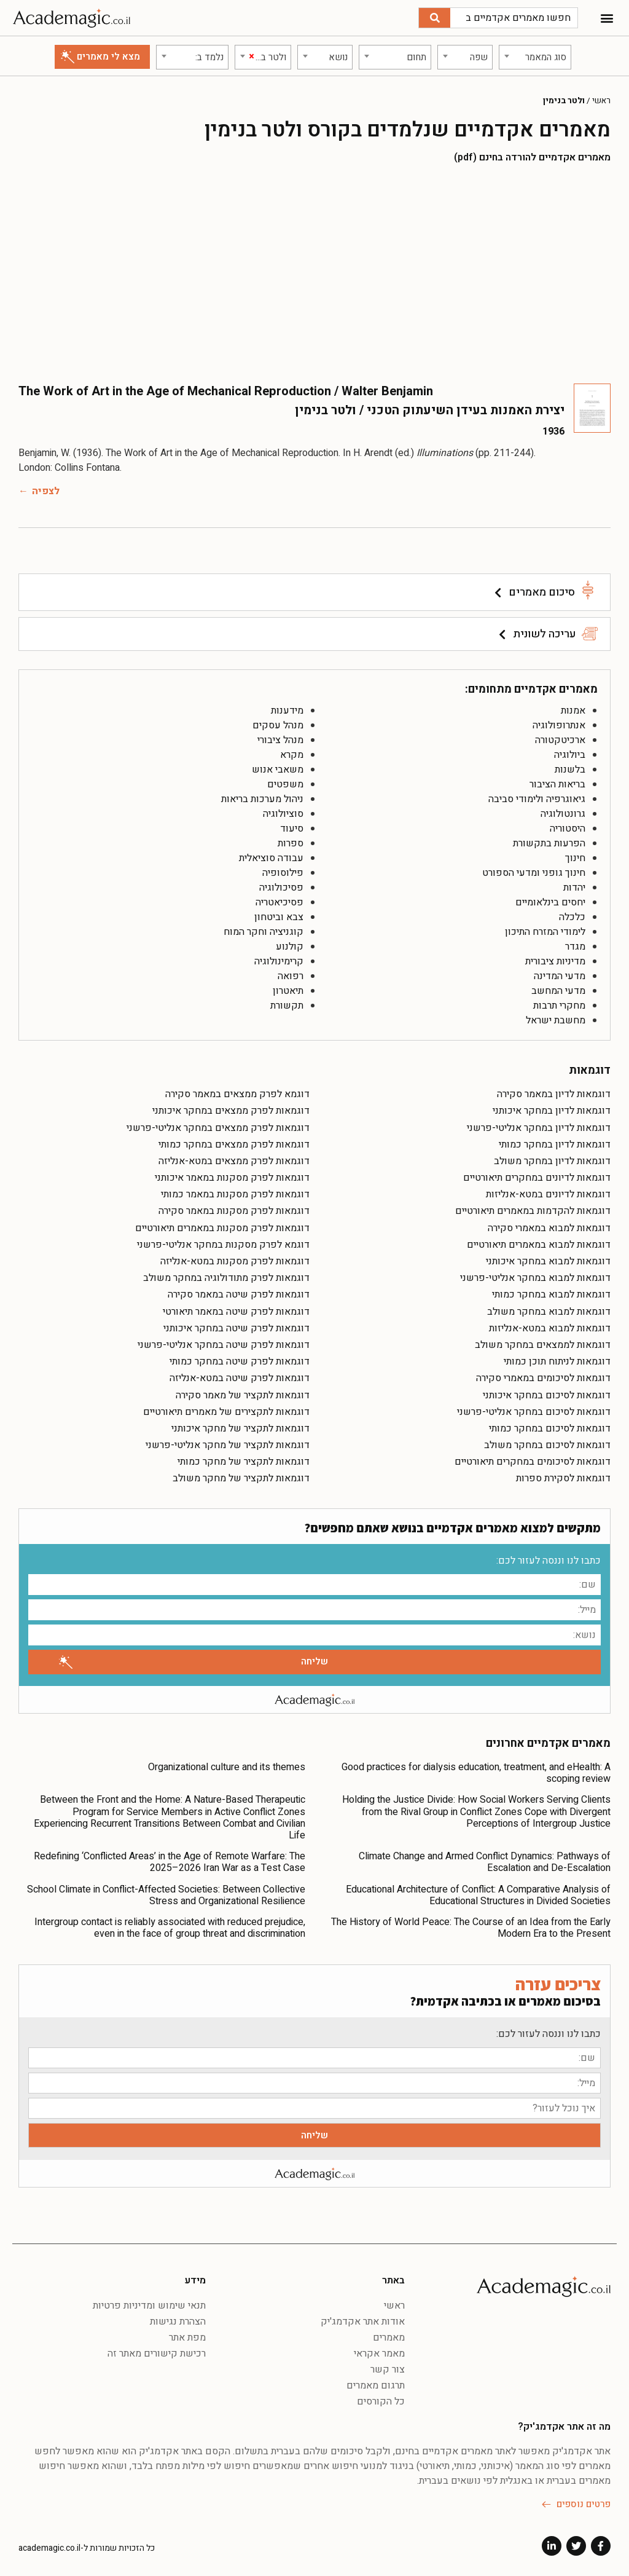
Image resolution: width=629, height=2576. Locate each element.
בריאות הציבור (557, 781)
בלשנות (570, 767)
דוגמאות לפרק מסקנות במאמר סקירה (234, 1208)
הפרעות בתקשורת (549, 840)
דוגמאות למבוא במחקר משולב (549, 1309)
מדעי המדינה (559, 973)
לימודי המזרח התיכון (545, 929)
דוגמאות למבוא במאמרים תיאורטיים (539, 1242)
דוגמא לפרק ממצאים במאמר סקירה (237, 1091)
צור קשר (387, 2367)
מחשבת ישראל (555, 1017)
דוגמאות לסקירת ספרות (563, 1475)
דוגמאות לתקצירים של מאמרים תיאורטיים (226, 1409)
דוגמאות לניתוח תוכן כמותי (557, 1359)
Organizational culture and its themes (226, 1764)
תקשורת (286, 1003)
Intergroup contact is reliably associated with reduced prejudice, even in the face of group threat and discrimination (169, 1925)
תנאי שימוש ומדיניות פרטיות (149, 2303)
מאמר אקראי (379, 2351)
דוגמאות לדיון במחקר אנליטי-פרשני (539, 1125)
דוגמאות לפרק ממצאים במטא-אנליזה (234, 1158)
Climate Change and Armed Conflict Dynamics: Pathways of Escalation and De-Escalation (485, 1859)
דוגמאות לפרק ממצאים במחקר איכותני (231, 1108)
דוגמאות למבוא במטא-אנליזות (550, 1325)
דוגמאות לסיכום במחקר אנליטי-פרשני (534, 1409)
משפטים (285, 781)
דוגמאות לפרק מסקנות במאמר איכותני (232, 1175)
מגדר (575, 944)
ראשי (601, 98)
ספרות (290, 840)
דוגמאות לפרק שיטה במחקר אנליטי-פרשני (224, 1342)
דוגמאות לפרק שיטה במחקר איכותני (236, 1325)
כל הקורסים (381, 2399)
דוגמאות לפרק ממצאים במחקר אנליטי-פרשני (218, 1125)
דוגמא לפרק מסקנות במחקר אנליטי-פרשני (223, 1242)
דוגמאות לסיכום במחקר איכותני (547, 1392)
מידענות (287, 708)
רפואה (290, 973)
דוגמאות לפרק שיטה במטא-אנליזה (240, 1375)
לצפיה (46, 488)
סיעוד (291, 826)
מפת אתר (187, 2335)
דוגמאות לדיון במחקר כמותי (555, 1142)
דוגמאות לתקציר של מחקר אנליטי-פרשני (228, 1442)
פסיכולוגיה (281, 885)
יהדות (574, 885)
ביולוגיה (569, 752)
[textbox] (535, 54)
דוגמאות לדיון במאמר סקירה (554, 1091)
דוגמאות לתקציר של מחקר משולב (241, 1475)
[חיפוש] (434, 18)
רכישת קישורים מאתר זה (156, 2351)
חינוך (575, 855)
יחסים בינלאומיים (550, 899)
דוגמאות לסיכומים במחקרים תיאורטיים (533, 1459)
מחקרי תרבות (559, 1003)
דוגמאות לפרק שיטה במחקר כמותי (240, 1359)
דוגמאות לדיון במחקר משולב (552, 1158)
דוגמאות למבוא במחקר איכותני (548, 1258)
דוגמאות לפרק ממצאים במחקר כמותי (234, 1142)
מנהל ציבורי (280, 737)
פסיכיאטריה (279, 899)
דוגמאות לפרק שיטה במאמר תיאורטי (236, 1309)
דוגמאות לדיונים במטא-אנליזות (548, 1191)
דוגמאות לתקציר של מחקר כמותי (244, 1459)
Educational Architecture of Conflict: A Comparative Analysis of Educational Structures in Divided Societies (478, 1893)
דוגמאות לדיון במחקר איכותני (552, 1108)
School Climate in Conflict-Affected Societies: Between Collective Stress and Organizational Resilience (166, 1893)
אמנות (573, 708)
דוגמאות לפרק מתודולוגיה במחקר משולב (226, 1275)
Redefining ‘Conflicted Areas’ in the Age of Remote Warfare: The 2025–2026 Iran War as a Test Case (169, 1859)
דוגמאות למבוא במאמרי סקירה (549, 1225)
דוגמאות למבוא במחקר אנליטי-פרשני (535, 1275)
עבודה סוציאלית (271, 855)
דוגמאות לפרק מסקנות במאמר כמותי (235, 1191)
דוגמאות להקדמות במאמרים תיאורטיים (533, 1208)
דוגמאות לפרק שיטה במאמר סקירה (239, 1292)
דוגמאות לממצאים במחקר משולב (543, 1342)
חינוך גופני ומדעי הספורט (533, 870)
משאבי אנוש (277, 767)
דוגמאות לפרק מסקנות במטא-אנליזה (235, 1258)
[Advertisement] (314, 270)
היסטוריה (567, 826)
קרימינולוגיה (278, 958)
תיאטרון (288, 988)
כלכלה (572, 914)
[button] (606, 18)
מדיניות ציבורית (555, 958)
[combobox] (535, 54)
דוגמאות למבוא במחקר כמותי (551, 1292)
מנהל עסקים (277, 722)
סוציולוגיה (283, 811)
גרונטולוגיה (563, 811)
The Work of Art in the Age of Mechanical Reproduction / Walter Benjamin (225, 389)
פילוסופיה (282, 870)
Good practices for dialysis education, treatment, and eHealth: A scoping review (476, 1770)
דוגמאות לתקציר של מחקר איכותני (240, 1426)
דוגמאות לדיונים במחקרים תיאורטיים (537, 1175)
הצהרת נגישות (178, 2319)
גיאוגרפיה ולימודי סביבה (536, 796)
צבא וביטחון (278, 914)
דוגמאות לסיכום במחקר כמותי (550, 1426)
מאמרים (389, 2335)
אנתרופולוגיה (559, 722)
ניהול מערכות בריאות (262, 796)
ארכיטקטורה (560, 737)
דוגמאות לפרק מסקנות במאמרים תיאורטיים (222, 1225)
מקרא (291, 752)
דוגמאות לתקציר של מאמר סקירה (243, 1392)
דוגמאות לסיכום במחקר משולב (547, 1442)
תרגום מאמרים (375, 2383)
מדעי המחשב (558, 988)
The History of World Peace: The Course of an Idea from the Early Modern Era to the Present (471, 1925)
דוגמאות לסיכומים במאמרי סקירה (543, 1375)
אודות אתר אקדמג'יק (363, 2319)
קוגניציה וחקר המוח (263, 929)
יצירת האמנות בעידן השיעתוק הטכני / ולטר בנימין (396, 408)
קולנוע (289, 944)
